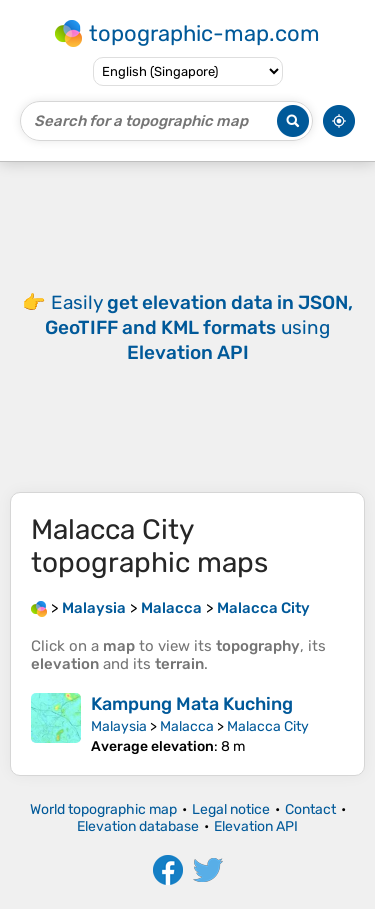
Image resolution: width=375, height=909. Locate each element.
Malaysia (119, 726)
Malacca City (268, 726)
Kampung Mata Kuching (192, 704)
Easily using (199, 327)
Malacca (187, 726)
